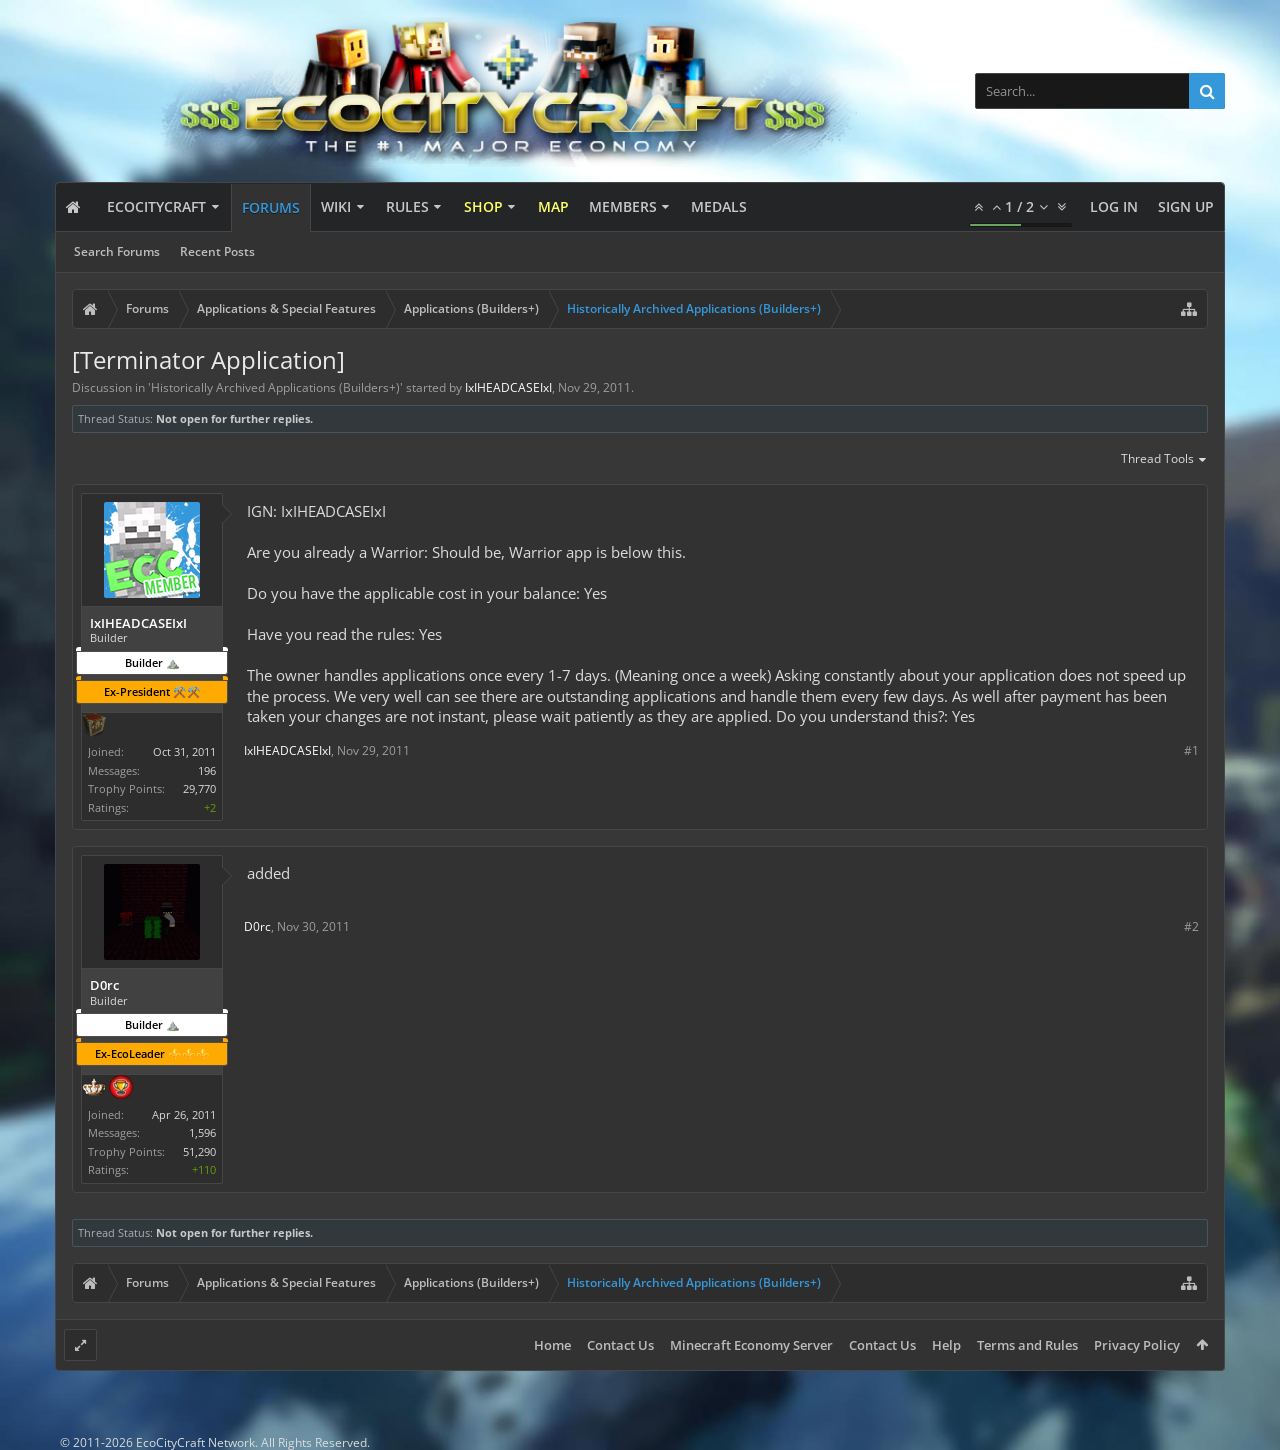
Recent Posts (217, 251)
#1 (1191, 750)
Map (553, 206)
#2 (1191, 926)
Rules (407, 206)
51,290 (199, 1151)
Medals (719, 206)
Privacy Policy (1137, 1345)
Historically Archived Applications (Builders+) (275, 387)
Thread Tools (1164, 460)
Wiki (336, 206)
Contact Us (620, 1345)
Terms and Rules (1027, 1345)
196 (207, 770)
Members (623, 206)
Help (946, 1345)
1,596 (202, 1132)
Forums (271, 207)
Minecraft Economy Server (751, 1345)
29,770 (199, 788)
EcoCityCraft (156, 206)
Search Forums (117, 251)
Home (552, 1345)
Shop (483, 206)
